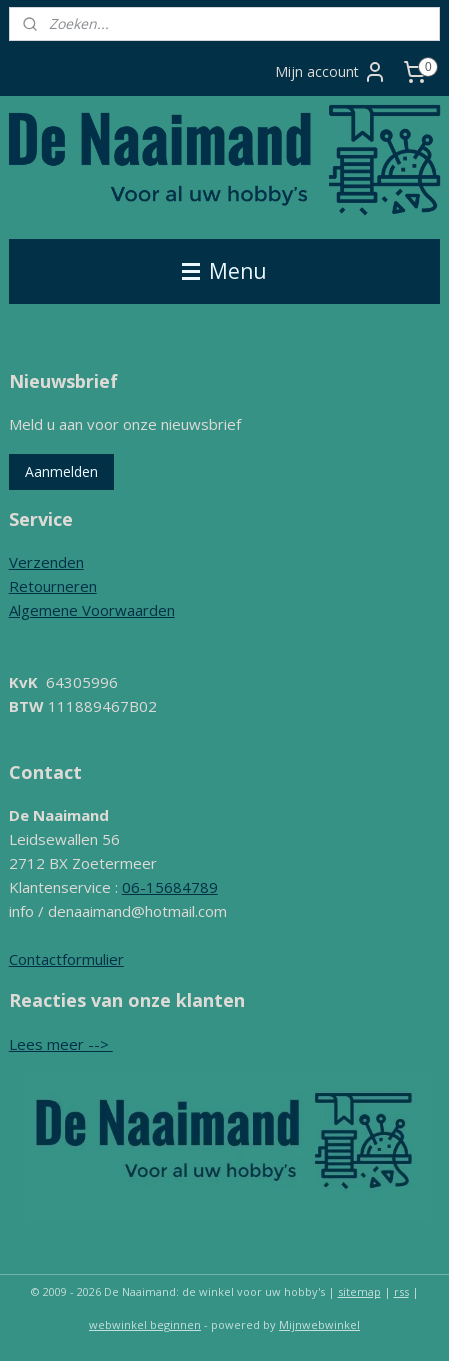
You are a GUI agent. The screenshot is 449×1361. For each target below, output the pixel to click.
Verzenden (46, 562)
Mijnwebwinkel (319, 1324)
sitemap (359, 1291)
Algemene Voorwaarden (92, 610)
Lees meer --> (61, 1044)
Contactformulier (66, 959)
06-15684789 (170, 887)
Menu (224, 271)
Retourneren (53, 586)
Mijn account (331, 72)
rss (401, 1291)
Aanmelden (61, 471)
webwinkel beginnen (145, 1324)
